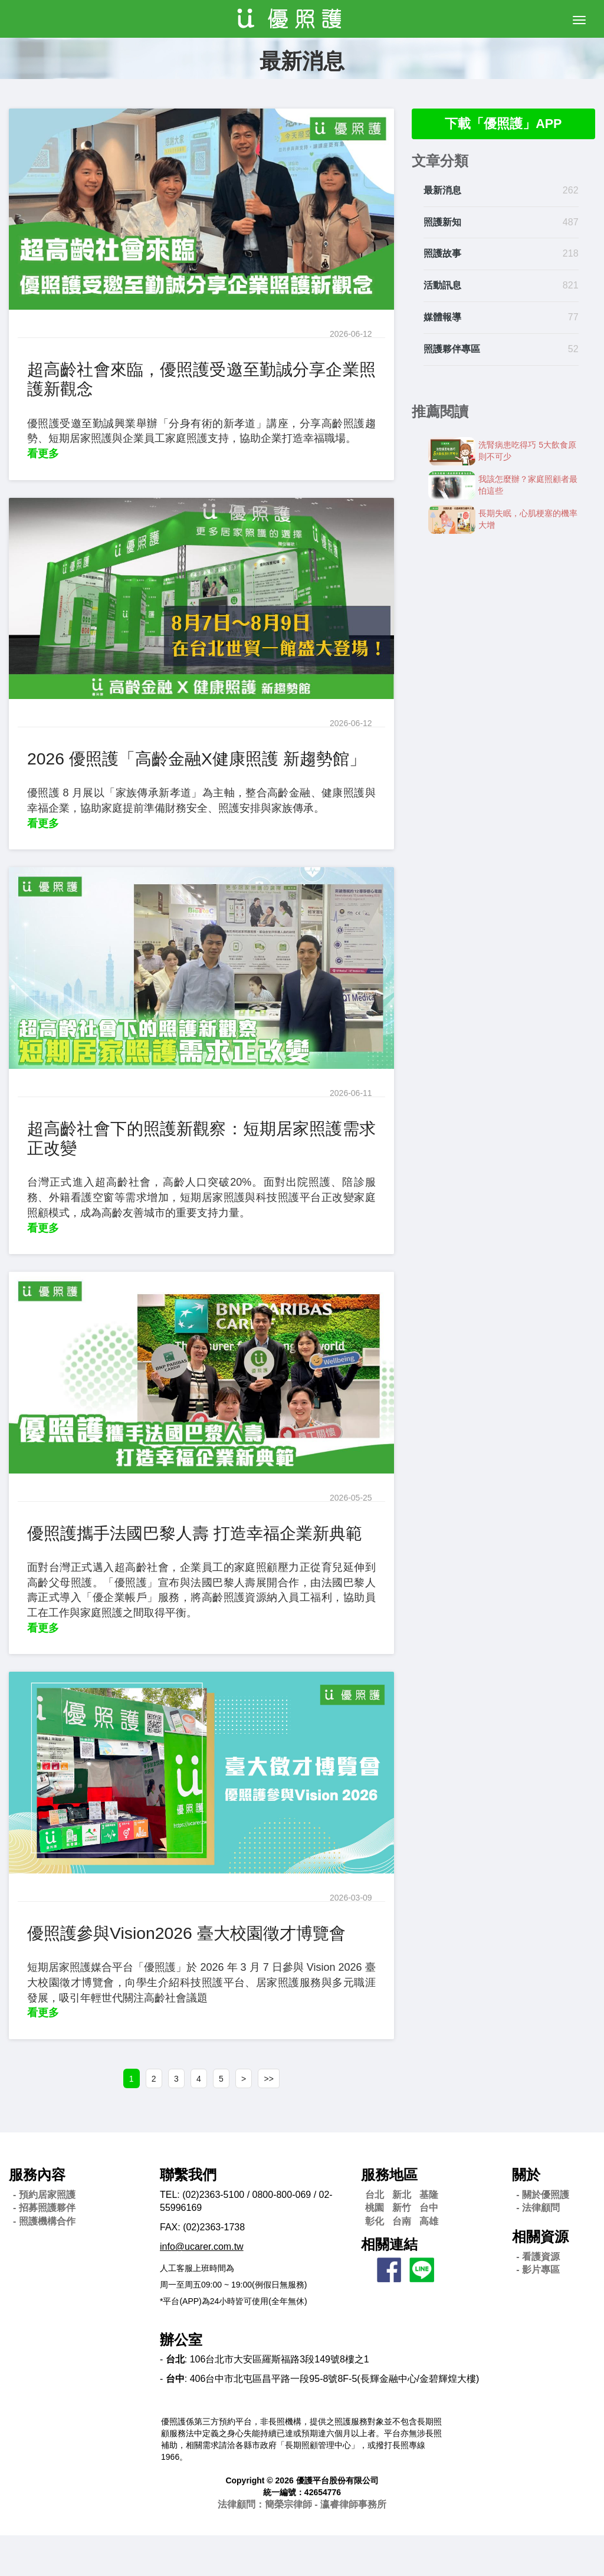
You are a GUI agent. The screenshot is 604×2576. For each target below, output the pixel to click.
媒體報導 (442, 319)
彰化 (374, 2262)
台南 (401, 2262)
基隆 (428, 2235)
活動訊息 (442, 288)
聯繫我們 (188, 2216)
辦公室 (181, 2380)
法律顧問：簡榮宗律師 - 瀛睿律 (302, 2545)
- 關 (542, 2235)
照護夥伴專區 (452, 351)
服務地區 (389, 2216)
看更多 (43, 454)
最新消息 (442, 192)
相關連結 (389, 2285)
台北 (374, 2235)
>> (282, 2118)
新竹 (401, 2249)
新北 (401, 2235)
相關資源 (540, 2278)
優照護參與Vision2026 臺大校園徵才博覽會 (197, 1971)
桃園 (374, 2249)
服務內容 (37, 2216)
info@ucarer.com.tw (202, 2287)
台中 (428, 2249)
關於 (526, 2216)
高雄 (428, 2262)
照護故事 (442, 256)
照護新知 (442, 224)
